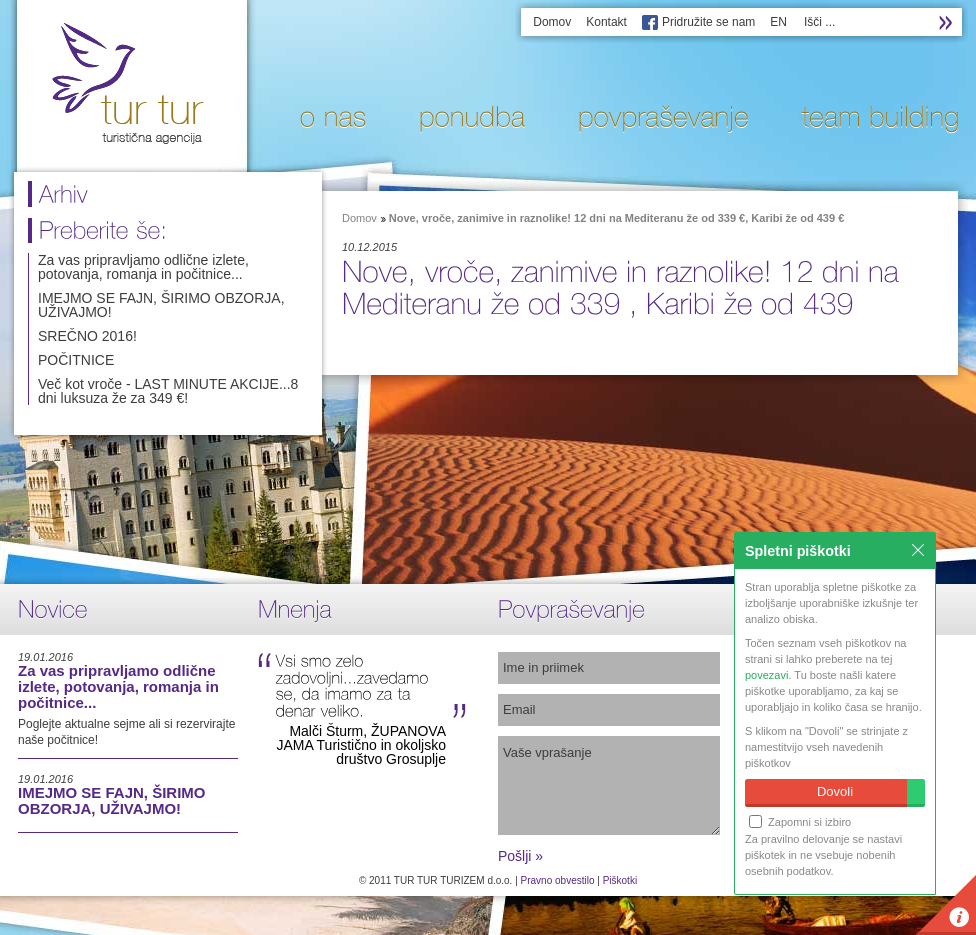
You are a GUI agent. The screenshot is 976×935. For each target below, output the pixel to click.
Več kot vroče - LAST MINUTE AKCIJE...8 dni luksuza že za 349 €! (168, 391)
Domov (552, 22)
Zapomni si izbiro (800, 821)
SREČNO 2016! (87, 336)
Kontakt (606, 22)
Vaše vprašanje (609, 785)
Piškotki (620, 880)
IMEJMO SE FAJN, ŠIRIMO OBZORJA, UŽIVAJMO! (161, 305)
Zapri (918, 550)
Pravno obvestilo (558, 880)
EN (778, 22)
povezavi (766, 675)
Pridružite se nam (708, 22)
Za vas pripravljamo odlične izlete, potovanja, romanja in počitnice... (143, 267)
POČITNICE (76, 360)
